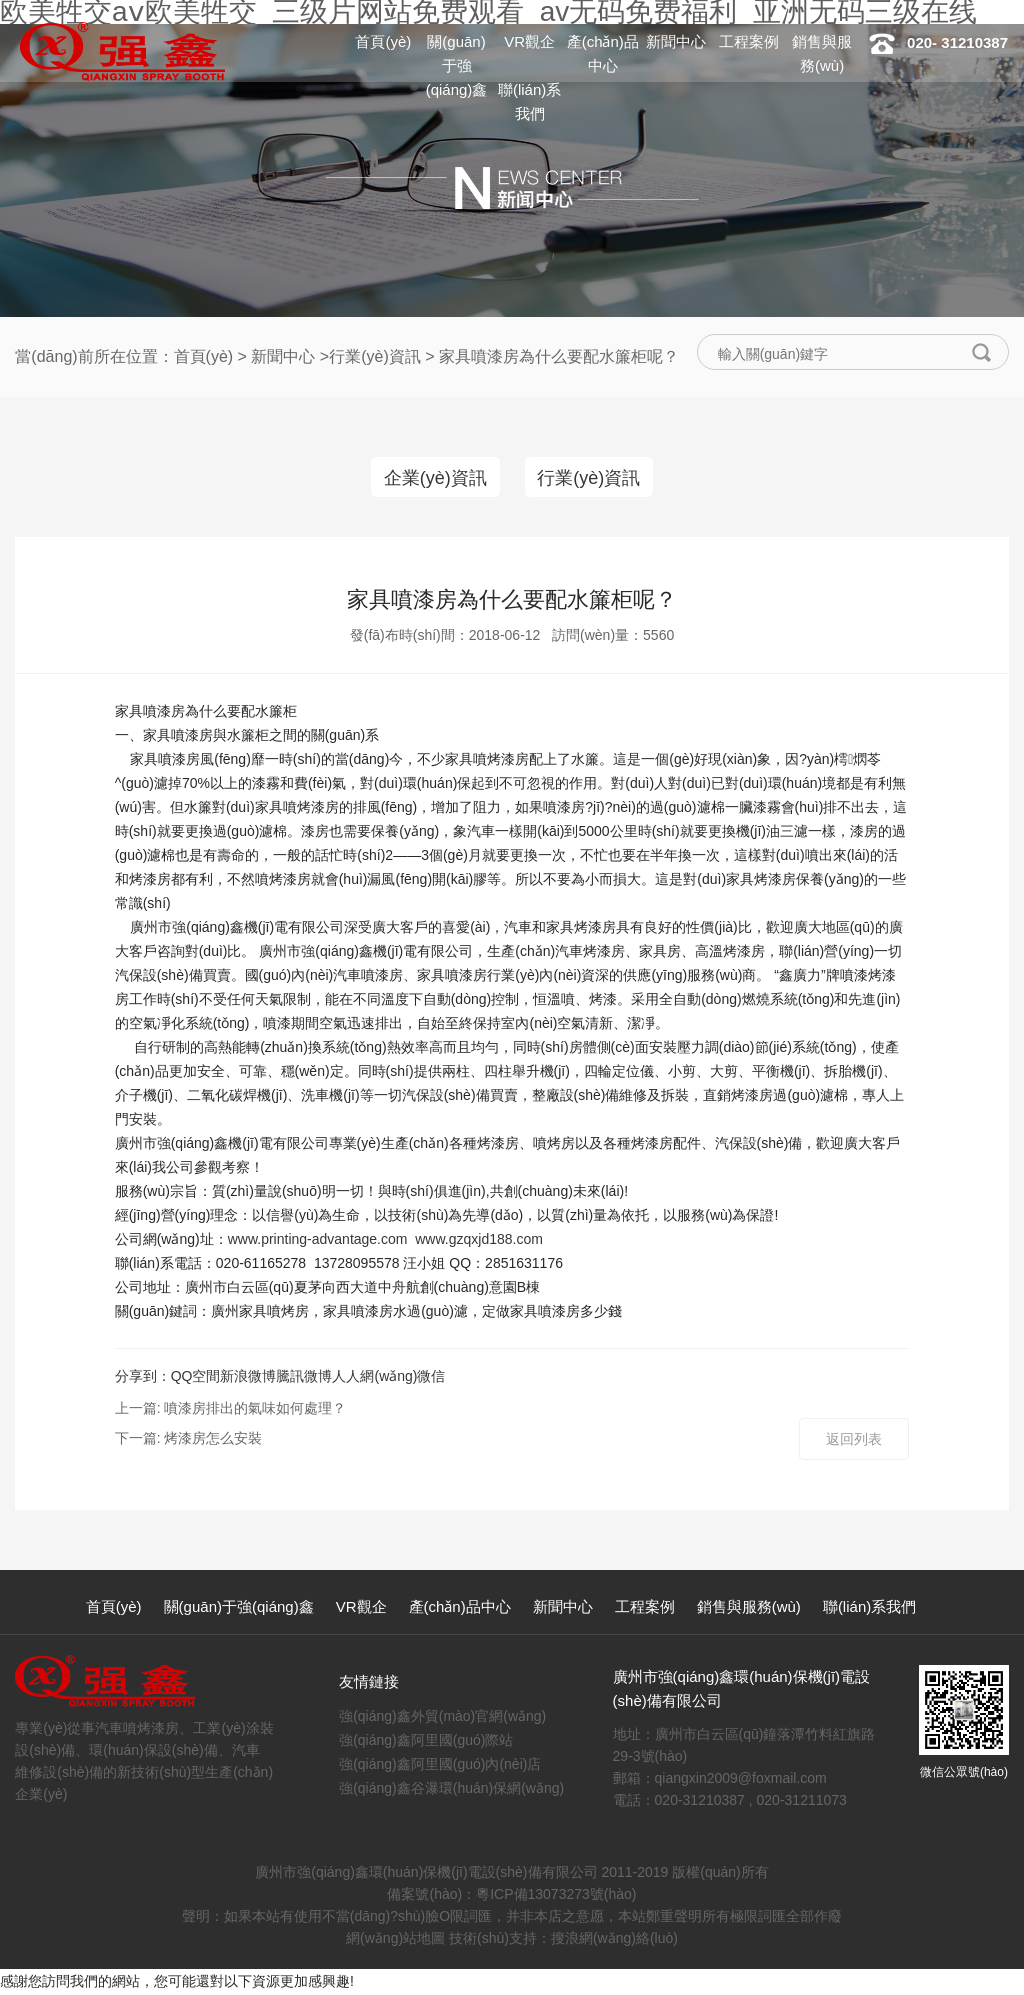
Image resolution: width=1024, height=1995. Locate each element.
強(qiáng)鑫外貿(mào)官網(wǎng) (442, 1718)
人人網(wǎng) (374, 1378)
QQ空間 (196, 1378)
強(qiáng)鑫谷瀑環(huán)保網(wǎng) (451, 1790)
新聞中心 (676, 41)
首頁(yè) (383, 41)
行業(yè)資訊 (375, 356)
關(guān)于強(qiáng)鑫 (457, 65)
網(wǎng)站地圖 (395, 1940)
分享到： (143, 1378)
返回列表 (854, 1441)
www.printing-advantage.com (318, 1241)
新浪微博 (248, 1378)
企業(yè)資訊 (432, 478)
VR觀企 (529, 41)
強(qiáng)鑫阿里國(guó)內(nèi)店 (440, 1766)
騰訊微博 (304, 1378)
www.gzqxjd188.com (479, 1241)
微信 (431, 1378)
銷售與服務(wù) (749, 1608)
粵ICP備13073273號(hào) (556, 1896)
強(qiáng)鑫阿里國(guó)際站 (426, 1742)
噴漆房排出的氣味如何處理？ (255, 1410)
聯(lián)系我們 (869, 1608)
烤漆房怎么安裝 (213, 1440)
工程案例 (749, 41)
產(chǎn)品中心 (460, 1608)
